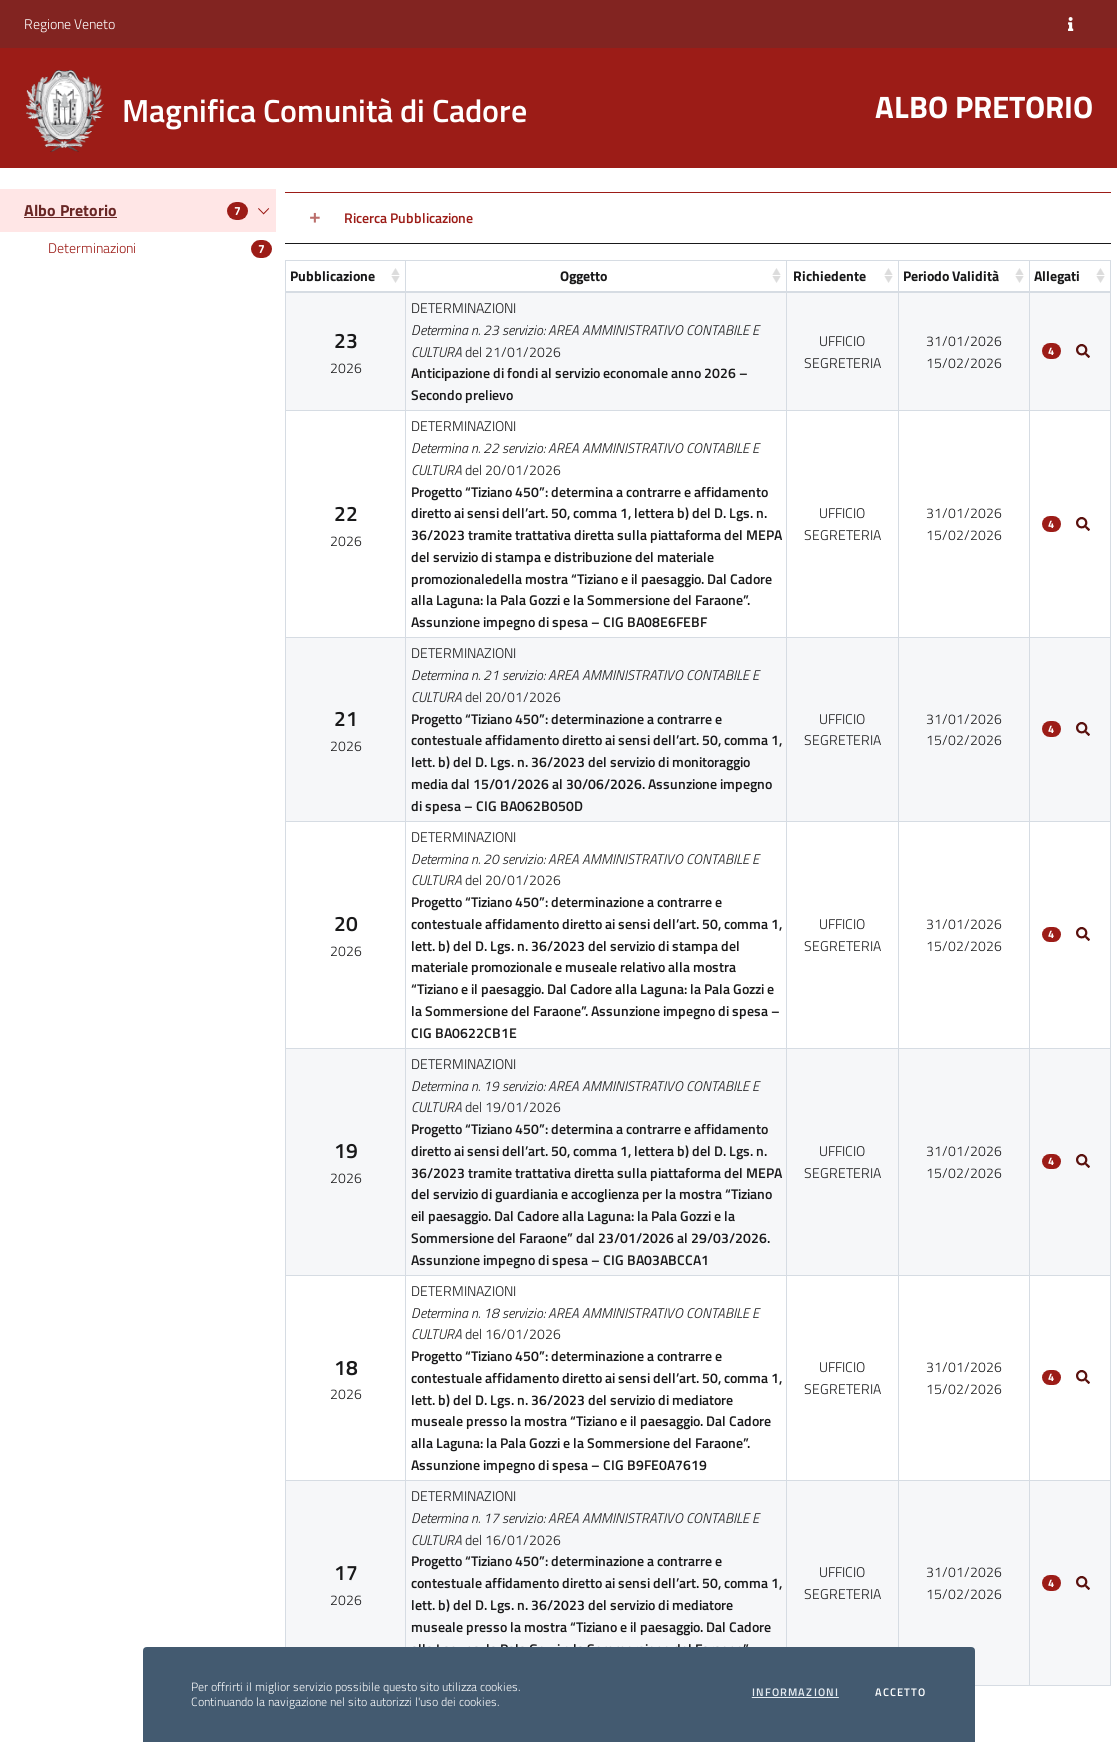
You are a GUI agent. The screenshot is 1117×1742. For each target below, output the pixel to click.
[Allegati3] (1083, 935)
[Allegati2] (1083, 729)
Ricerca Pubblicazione (408, 217)
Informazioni (795, 1692)
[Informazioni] (1070, 24)
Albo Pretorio (70, 210)
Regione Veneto (69, 23)
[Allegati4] (1083, 1162)
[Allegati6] (1083, 1583)
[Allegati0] (1083, 351)
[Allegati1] (1083, 524)
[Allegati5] (1083, 1378)
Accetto (901, 1692)
